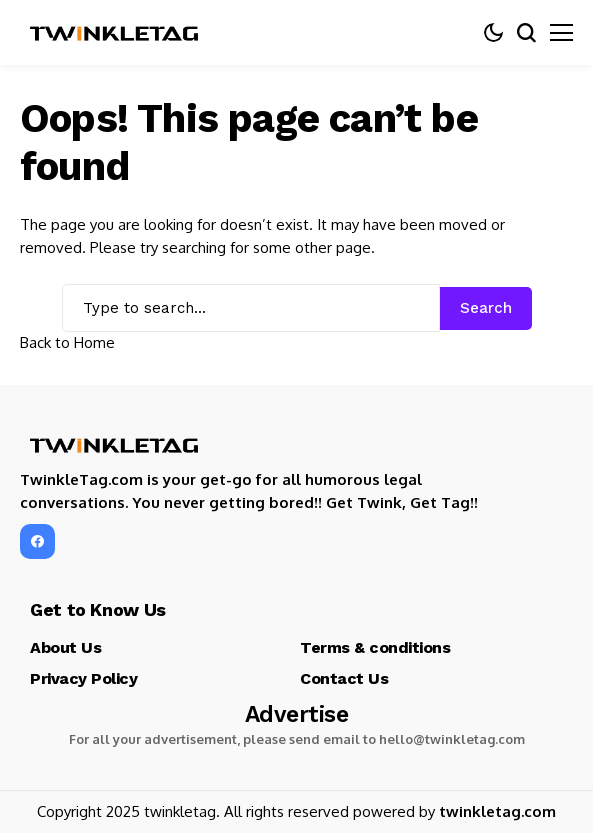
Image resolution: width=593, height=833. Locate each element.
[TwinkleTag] (115, 33)
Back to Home (67, 342)
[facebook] (37, 541)
